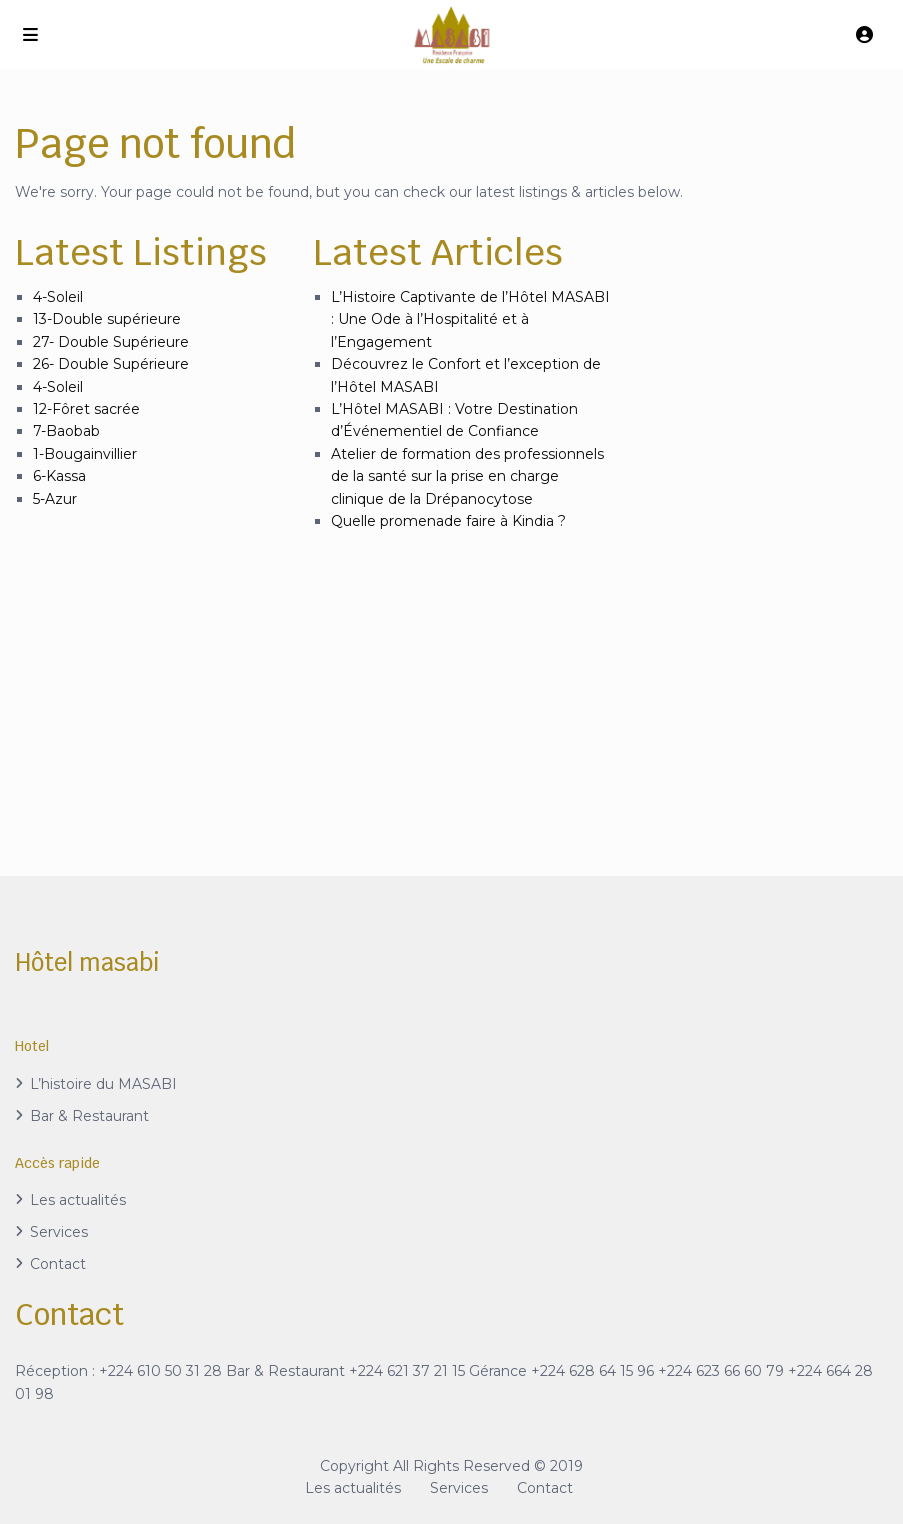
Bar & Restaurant (89, 1116)
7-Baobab (66, 431)
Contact (58, 1264)
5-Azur (55, 499)
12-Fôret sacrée (86, 409)
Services (59, 1232)
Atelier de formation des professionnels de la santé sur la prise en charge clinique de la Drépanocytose (467, 476)
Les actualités (78, 1200)
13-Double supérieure (107, 319)
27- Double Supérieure (111, 342)
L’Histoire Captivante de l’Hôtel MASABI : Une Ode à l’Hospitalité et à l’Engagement (470, 319)
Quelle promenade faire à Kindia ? (448, 521)
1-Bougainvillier (85, 454)
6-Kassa (59, 476)
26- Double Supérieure (111, 364)
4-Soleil (58, 297)
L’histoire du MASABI (103, 1084)
